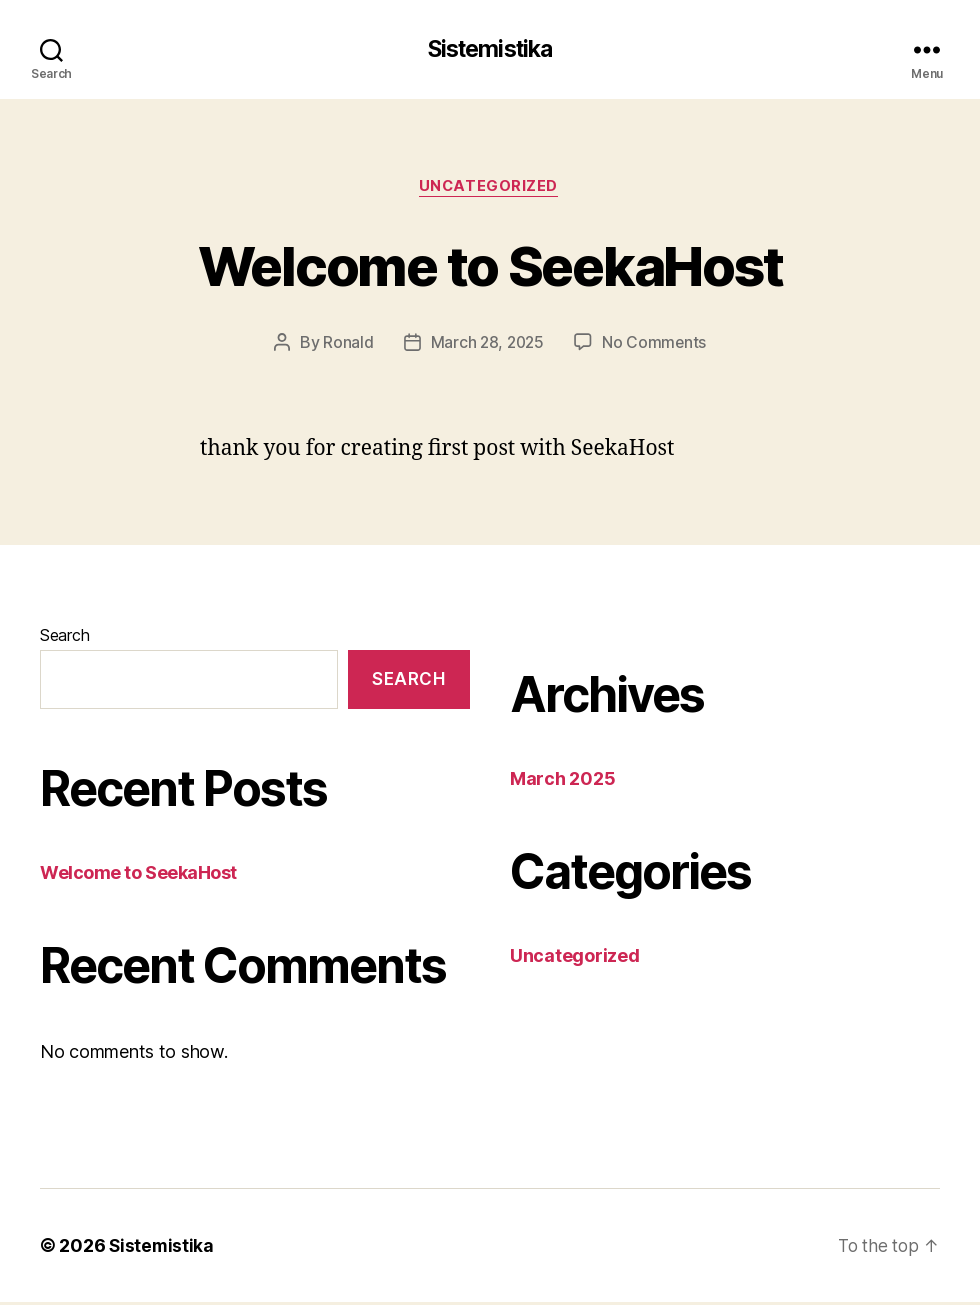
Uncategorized (490, 189)
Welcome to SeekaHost (490, 265)
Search (64, 638)
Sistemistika (490, 50)
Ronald (346, 345)
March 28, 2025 (486, 345)
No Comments (655, 345)
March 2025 (562, 781)
